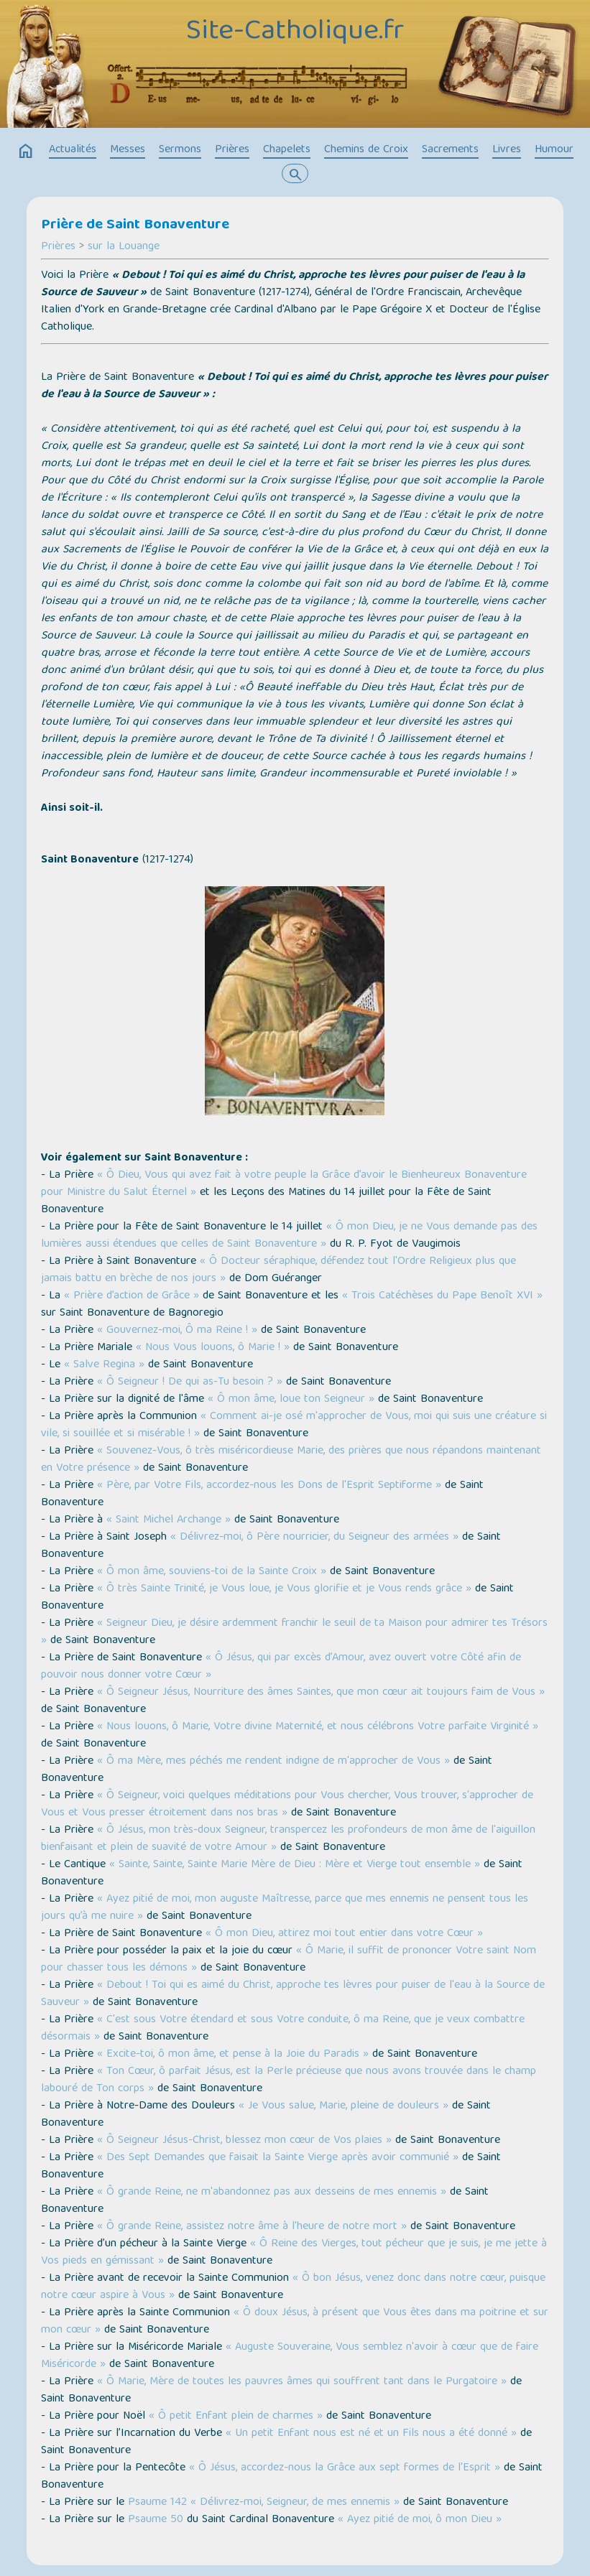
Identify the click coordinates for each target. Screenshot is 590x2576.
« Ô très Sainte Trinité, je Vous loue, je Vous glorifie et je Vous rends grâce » (284, 1589)
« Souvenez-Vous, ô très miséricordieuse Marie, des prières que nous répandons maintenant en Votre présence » (291, 1460)
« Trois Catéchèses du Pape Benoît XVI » (442, 1296)
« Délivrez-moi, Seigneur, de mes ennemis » (295, 2503)
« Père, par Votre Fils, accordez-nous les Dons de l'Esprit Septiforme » (269, 1486)
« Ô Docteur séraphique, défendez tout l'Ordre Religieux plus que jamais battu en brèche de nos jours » (278, 1270)
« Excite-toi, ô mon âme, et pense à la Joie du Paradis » (233, 2055)
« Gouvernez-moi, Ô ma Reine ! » (177, 1331)
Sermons (180, 150)
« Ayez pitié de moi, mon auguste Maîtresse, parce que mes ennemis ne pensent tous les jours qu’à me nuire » (284, 1908)
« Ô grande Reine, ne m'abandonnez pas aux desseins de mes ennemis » (271, 2192)
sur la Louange (124, 247)
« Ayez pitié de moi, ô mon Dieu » (420, 2520)
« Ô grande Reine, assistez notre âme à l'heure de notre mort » (252, 2227)
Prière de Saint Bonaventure (135, 225)
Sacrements (450, 150)
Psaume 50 (155, 2520)
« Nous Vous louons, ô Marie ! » (213, 1348)
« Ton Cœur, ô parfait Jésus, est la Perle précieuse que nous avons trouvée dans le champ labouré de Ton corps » (288, 2080)
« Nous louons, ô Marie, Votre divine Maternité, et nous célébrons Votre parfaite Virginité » (317, 1727)
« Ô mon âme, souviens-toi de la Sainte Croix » (211, 1572)
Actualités (72, 150)
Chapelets (286, 150)
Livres (506, 150)
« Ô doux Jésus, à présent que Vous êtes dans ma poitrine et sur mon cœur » (294, 2321)
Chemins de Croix (366, 150)
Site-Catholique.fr (295, 32)
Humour (554, 150)
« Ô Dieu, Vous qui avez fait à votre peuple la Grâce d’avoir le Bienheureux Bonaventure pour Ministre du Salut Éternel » (284, 1184)
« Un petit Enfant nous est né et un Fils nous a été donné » (371, 2434)
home (26, 151)
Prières (232, 150)
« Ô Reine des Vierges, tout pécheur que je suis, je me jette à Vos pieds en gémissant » (294, 2253)
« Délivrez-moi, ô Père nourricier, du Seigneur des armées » (314, 1538)
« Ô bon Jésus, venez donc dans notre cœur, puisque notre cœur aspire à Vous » (293, 2287)
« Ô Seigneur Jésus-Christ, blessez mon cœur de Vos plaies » (244, 2141)
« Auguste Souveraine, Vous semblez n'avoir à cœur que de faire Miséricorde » (289, 2356)
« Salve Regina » (104, 1365)
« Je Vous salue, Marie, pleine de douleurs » (343, 2106)
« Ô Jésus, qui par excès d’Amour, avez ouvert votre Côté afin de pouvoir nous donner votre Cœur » (281, 1666)
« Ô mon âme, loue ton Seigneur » (291, 1400)
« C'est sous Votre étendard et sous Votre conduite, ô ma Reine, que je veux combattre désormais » (283, 2028)
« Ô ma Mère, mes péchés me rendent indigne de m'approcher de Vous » (273, 1762)
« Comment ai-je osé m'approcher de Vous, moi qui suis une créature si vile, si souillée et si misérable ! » (294, 1425)
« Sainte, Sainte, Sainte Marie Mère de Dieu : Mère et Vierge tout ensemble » (294, 1865)
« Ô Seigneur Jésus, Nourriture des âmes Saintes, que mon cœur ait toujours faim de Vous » (321, 1693)
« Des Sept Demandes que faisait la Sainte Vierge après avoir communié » (277, 2158)
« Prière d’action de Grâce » (131, 1296)
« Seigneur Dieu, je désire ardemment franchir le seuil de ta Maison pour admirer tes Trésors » (294, 1632)
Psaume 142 (157, 2503)
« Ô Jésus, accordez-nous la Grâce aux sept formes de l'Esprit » (344, 2468)
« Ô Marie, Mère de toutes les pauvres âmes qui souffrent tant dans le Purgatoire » (302, 2382)
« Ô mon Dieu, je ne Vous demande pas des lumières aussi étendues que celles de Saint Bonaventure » (289, 1236)
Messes (127, 150)
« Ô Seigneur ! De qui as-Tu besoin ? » (189, 1382)
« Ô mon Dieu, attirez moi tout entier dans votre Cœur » (344, 1934)
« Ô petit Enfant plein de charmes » (236, 2417)
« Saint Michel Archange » (168, 1520)
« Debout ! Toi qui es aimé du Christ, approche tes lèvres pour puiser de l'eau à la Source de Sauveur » (293, 1994)
